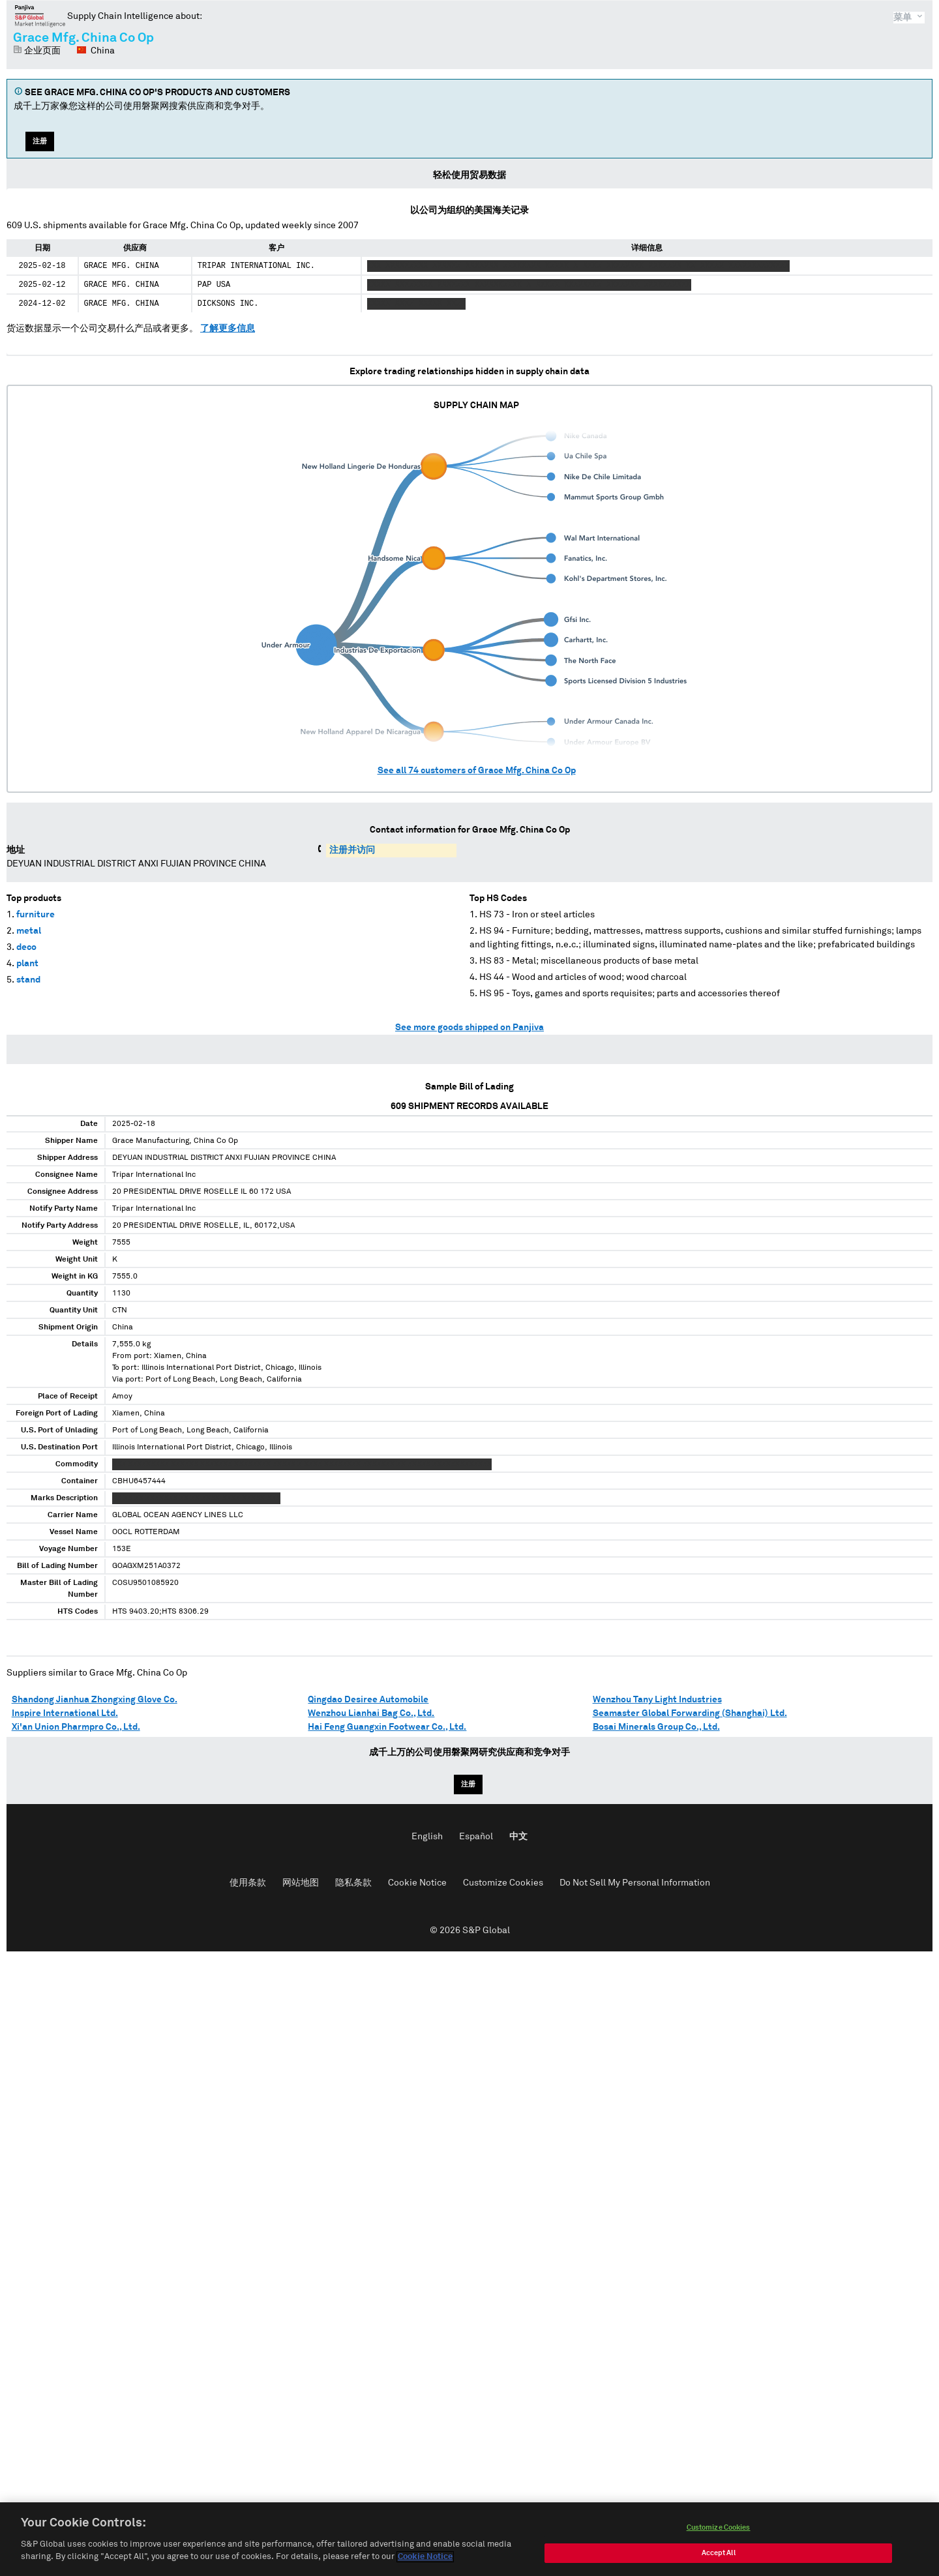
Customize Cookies (503, 1883)
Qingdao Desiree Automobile (368, 1699)
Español (476, 1836)
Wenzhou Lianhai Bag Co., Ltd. (371, 1713)
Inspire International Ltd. (65, 1713)
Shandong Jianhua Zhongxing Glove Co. (94, 1699)
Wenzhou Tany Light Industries (657, 1699)
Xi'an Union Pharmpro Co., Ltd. (76, 1727)
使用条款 (248, 1883)
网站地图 (300, 1883)
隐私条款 (353, 1883)
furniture (35, 914)
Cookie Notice (417, 1883)
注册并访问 (352, 850)
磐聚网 (40, 15)
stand (28, 980)
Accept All (719, 2556)
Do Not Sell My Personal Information (634, 1883)
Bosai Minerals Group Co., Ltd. (656, 1727)
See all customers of (477, 770)
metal (28, 931)
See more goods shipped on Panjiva (469, 1027)
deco (26, 947)
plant (27, 963)
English (427, 1836)
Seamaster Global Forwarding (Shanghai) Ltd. (690, 1713)
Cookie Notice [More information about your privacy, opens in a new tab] (425, 2560)
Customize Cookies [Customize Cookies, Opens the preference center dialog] (719, 2530)
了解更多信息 (227, 328)
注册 (40, 141)
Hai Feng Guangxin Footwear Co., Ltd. (387, 1727)
